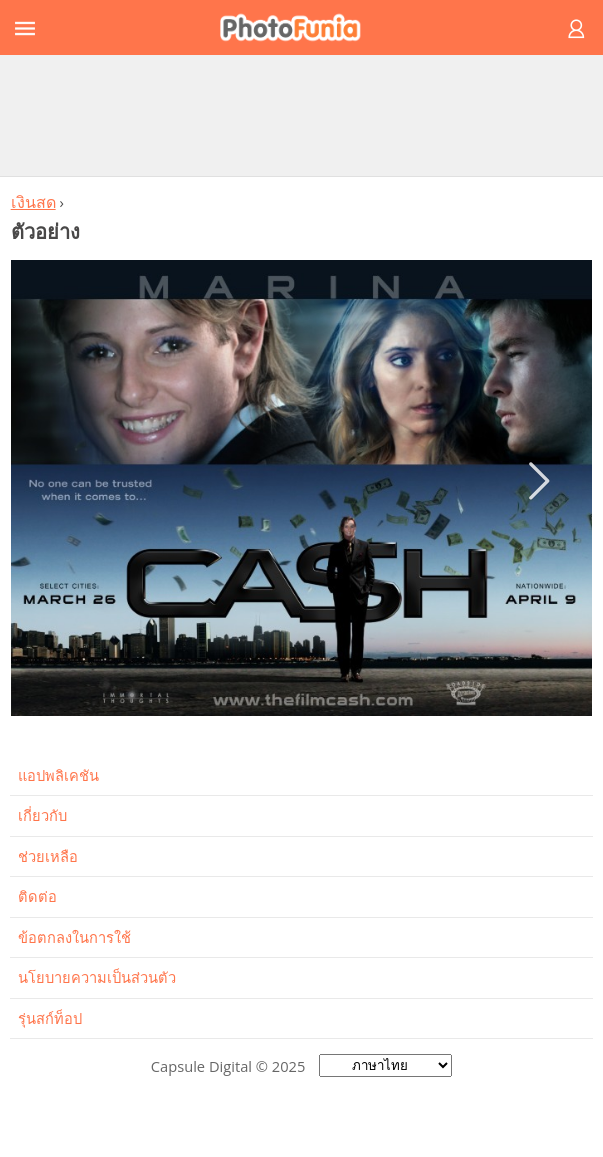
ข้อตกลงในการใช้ (74, 937)
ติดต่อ (37, 896)
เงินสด (33, 202)
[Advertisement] (302, 115)
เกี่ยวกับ (42, 815)
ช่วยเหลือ (48, 856)
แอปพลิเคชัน (58, 775)
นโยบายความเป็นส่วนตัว (97, 977)
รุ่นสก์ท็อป (50, 1018)
